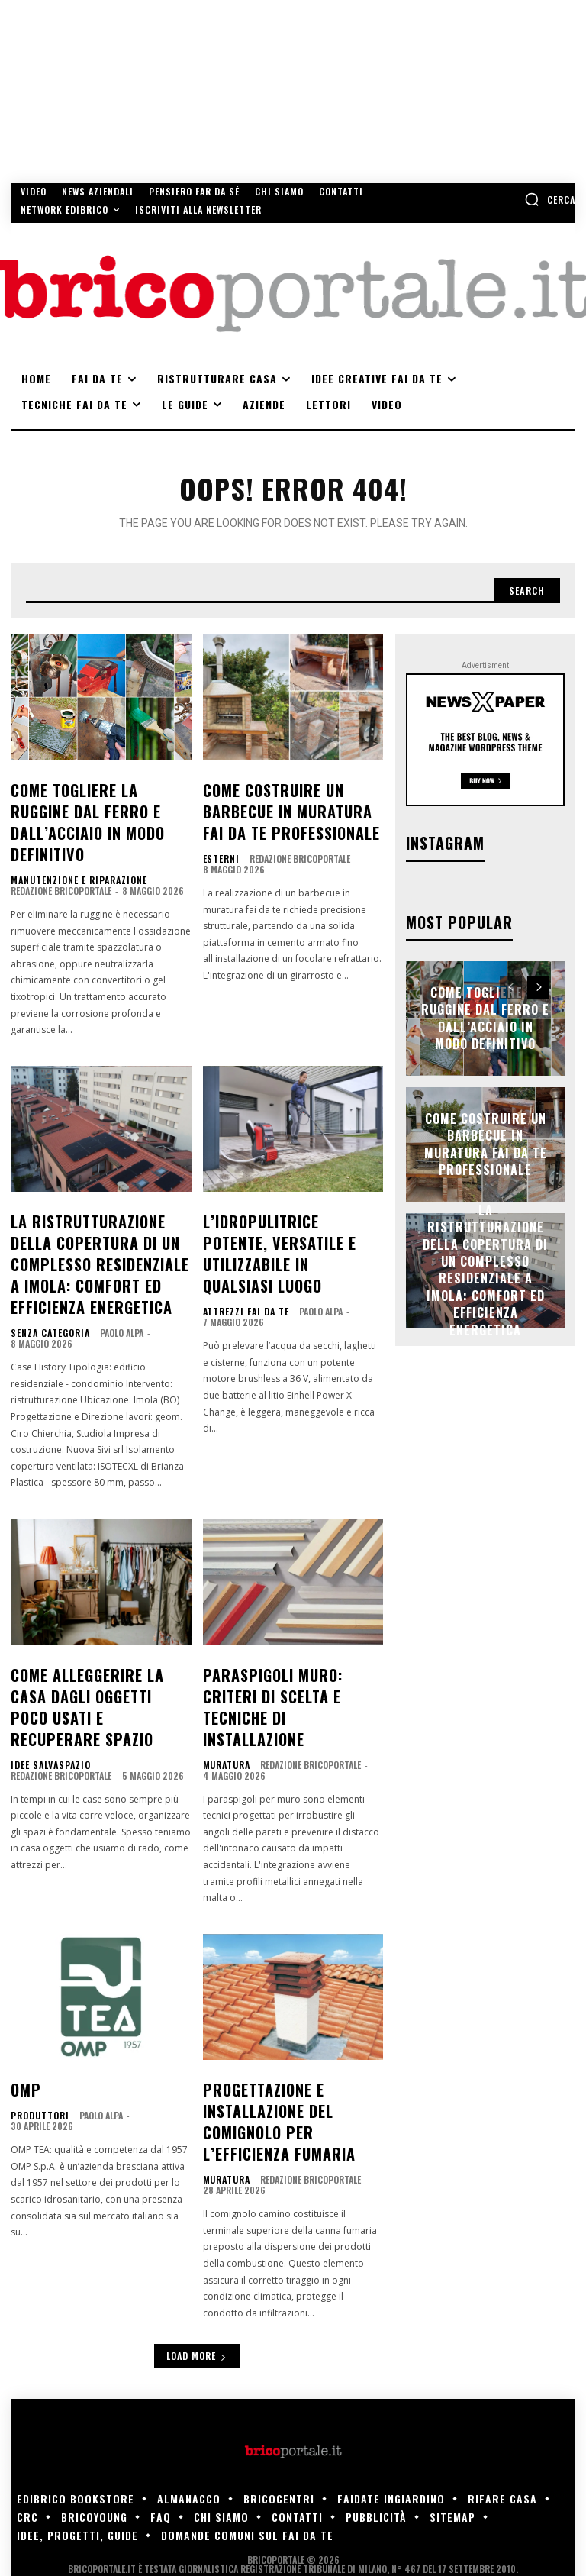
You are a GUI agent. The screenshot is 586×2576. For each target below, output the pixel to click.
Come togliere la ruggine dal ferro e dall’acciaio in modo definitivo (97, 802)
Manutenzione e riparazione (69, 844)
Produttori (36, 2019)
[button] (549, 199)
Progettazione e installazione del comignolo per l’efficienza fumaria (289, 2021)
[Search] (524, 588)
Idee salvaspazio (45, 1672)
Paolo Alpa (110, 1275)
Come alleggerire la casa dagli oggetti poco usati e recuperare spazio (96, 1632)
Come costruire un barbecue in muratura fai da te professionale (286, 802)
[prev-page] (511, 982)
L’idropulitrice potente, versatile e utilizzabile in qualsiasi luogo (289, 1200)
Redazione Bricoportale (61, 854)
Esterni (219, 844)
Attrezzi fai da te (239, 1241)
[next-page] (538, 982)
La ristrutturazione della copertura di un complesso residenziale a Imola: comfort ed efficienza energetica (99, 1217)
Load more (196, 2247)
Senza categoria (45, 1275)
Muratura (224, 1672)
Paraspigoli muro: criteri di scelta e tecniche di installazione (288, 1632)
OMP (23, 1996)
